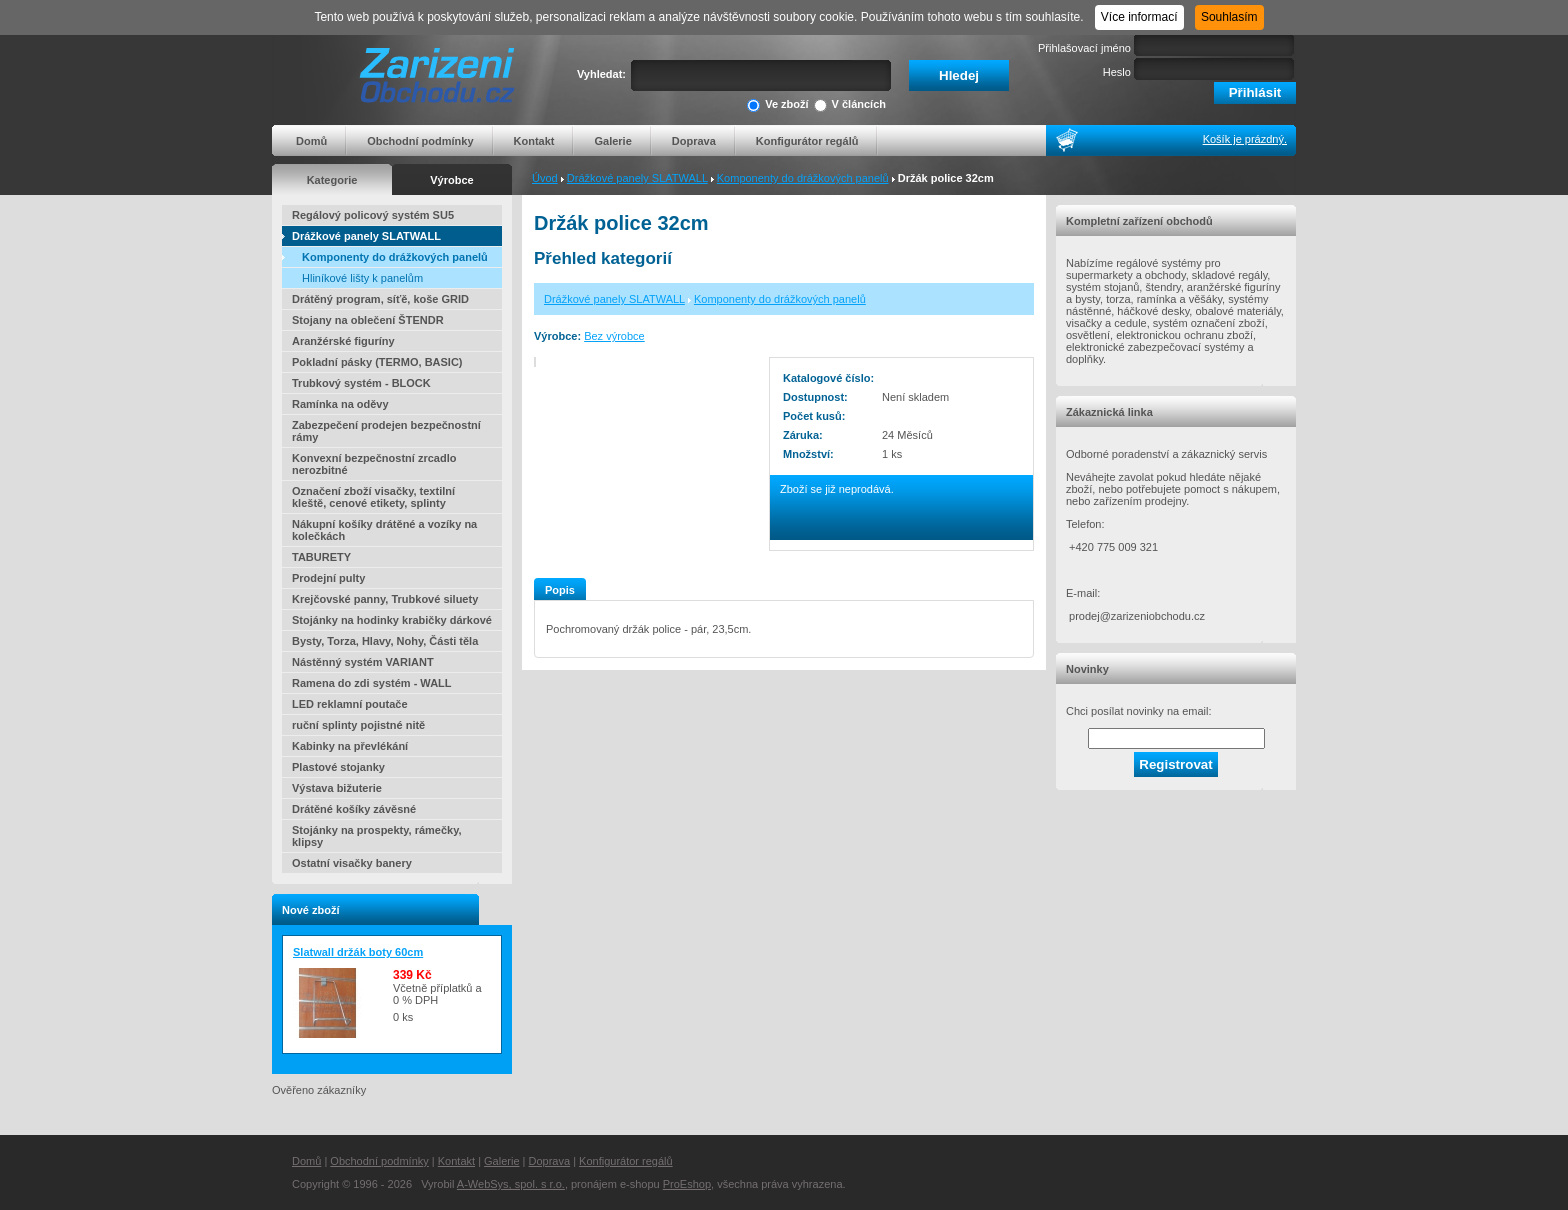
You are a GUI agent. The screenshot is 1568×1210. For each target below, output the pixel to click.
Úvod (545, 178)
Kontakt (534, 141)
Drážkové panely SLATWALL (637, 178)
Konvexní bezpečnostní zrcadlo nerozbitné (374, 464)
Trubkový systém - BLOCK (361, 383)
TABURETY (321, 557)
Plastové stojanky (338, 767)
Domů (311, 141)
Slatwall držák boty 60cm (358, 952)
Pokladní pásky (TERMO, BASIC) (377, 362)
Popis (560, 590)
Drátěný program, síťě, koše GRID (380, 299)
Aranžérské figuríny (343, 341)
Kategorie (332, 180)
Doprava (694, 141)
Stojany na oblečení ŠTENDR (368, 320)
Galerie (612, 141)
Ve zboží (777, 105)
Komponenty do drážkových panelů (803, 178)
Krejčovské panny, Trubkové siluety (385, 599)
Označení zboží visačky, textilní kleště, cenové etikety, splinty (373, 497)
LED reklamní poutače (350, 704)
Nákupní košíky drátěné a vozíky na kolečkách (384, 530)
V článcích (850, 105)
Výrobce (451, 180)
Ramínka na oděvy (340, 404)
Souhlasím (1229, 17)
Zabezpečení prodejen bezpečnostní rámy (386, 431)
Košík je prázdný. (1245, 139)
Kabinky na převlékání (350, 746)
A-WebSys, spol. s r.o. (511, 1184)
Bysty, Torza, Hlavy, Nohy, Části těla (385, 641)
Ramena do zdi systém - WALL (372, 683)
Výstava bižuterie (337, 788)
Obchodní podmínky (420, 141)
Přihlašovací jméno (1084, 48)
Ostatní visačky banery (352, 863)
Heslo (1117, 72)
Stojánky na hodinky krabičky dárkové (392, 620)
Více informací (1139, 17)
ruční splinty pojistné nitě (358, 725)
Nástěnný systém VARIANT (363, 662)
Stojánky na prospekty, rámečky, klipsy (377, 836)
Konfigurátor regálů (807, 141)
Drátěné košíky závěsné (354, 809)
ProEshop (687, 1184)
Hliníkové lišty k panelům (362, 278)
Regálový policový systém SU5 (373, 215)
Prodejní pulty (328, 578)
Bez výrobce (614, 336)
